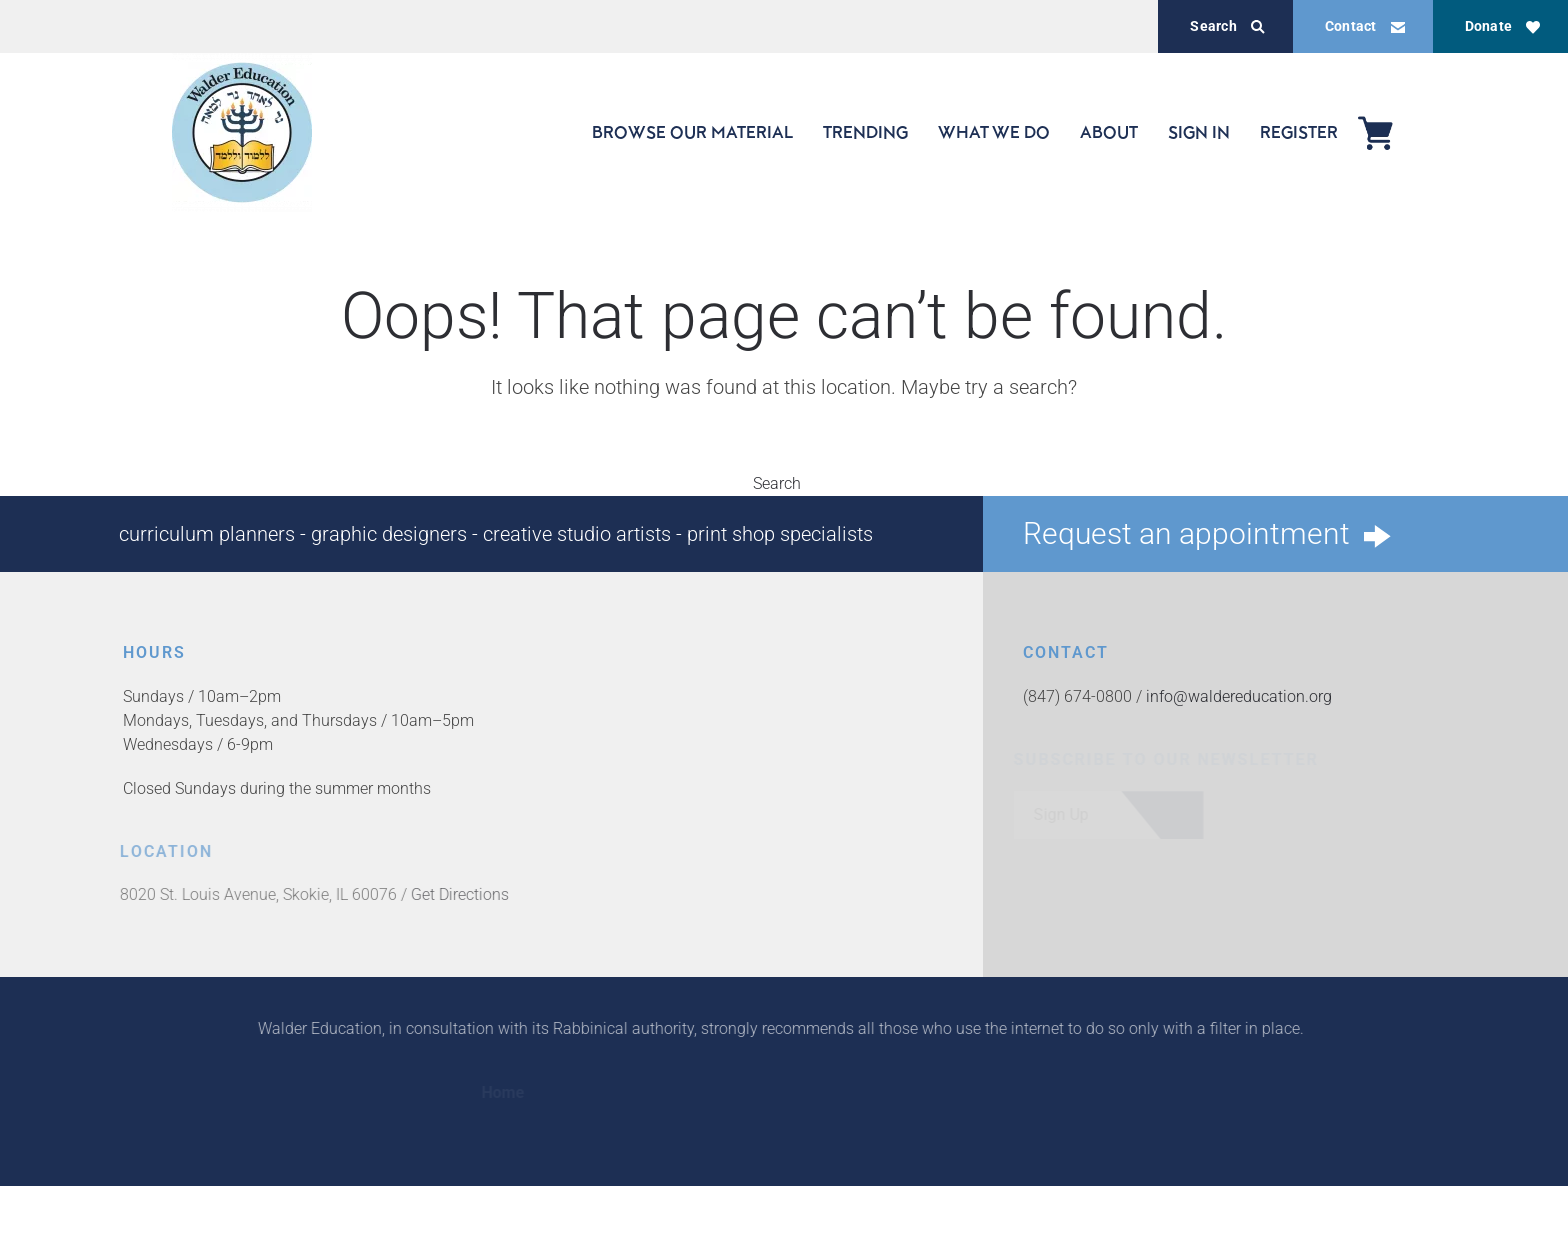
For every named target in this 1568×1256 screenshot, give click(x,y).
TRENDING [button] (865, 132)
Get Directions (457, 894)
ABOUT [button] (1109, 132)
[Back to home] (242, 132)
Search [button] (784, 483)
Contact (1365, 26)
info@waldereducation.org (1238, 696)
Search (1227, 26)
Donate (1502, 26)
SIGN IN (1199, 132)
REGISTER (1299, 132)
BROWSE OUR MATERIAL (692, 132)
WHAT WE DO (994, 132)
